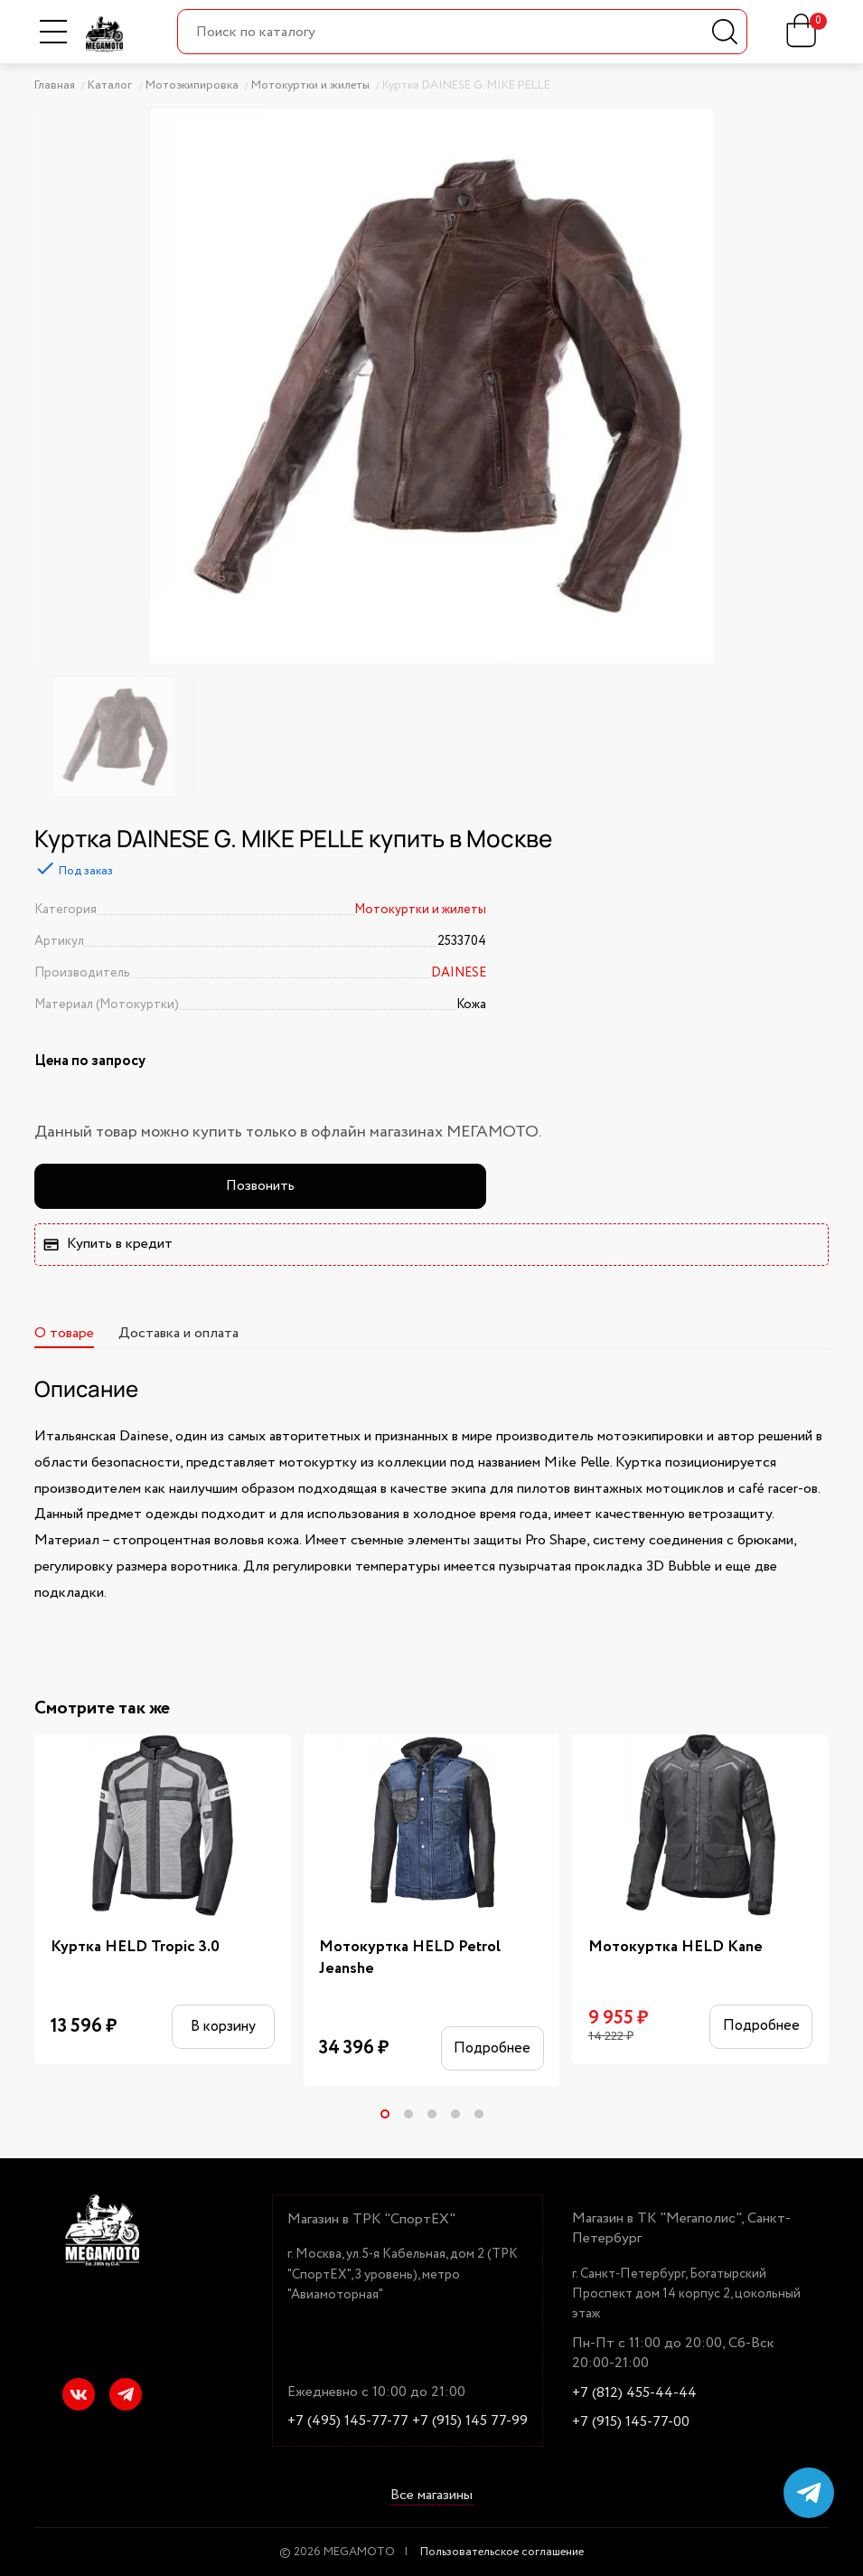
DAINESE (458, 973)
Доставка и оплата (178, 1333)
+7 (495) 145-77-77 (347, 2421)
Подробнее (492, 2048)
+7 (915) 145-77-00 (630, 2422)
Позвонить (260, 1185)
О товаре (64, 1333)
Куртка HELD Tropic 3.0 (135, 1947)
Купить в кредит (107, 1243)
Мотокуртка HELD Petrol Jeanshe (410, 1957)
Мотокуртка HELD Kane (675, 1947)
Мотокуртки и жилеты (420, 910)
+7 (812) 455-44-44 (634, 2393)
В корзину (223, 2026)
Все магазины (431, 2495)
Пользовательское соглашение (502, 2552)
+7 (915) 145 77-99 (470, 2421)
